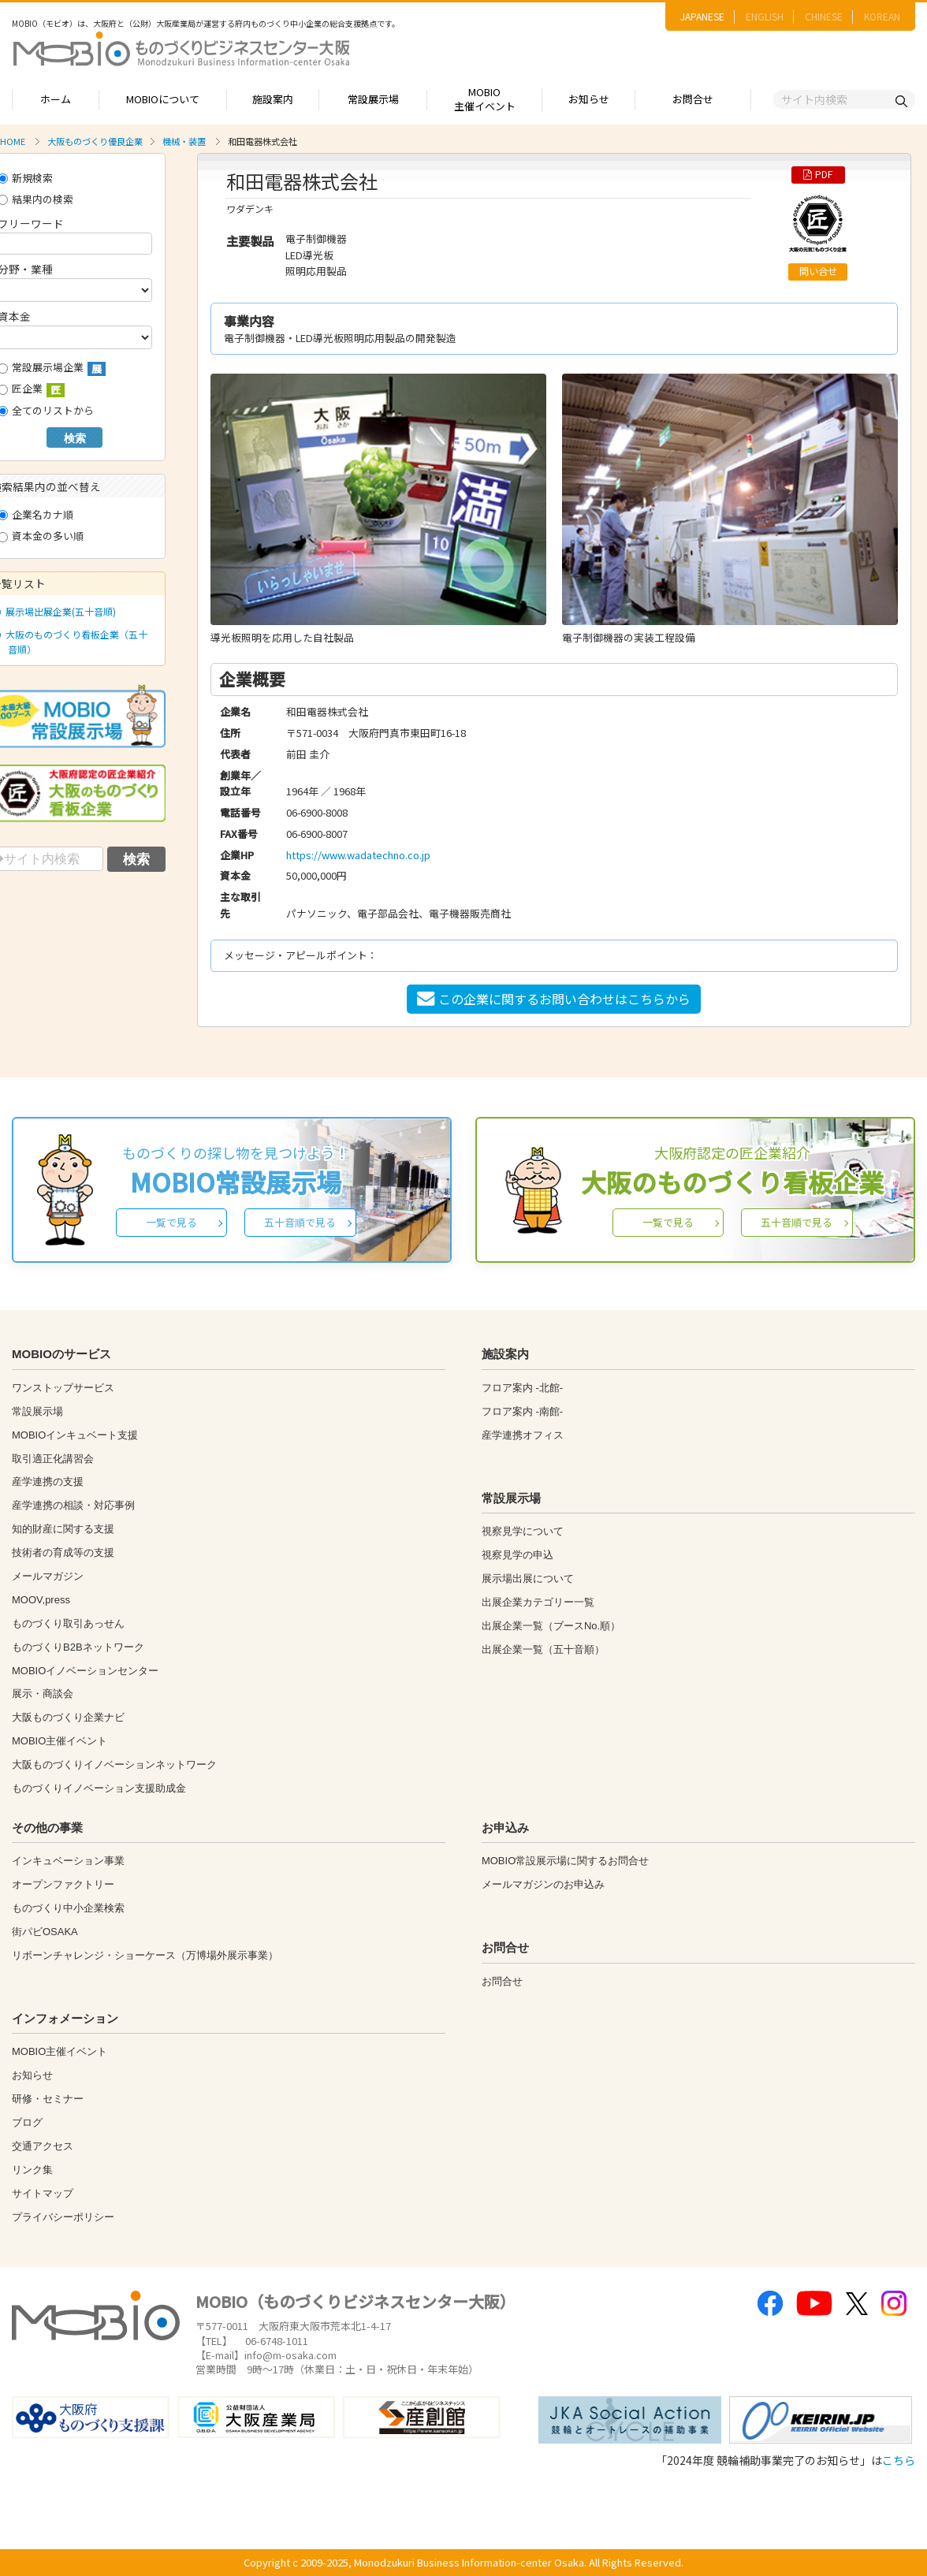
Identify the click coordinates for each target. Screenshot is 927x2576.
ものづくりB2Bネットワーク (78, 1647)
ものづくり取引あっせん (68, 1623)
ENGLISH (765, 16)
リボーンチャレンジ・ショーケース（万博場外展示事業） (145, 1955)
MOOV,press (41, 1600)
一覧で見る (171, 1222)
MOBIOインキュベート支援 (75, 1435)
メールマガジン (48, 1576)
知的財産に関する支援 (63, 1529)
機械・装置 (184, 141)
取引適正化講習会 (53, 1459)
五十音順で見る (300, 1222)
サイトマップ (42, 2193)
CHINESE (824, 16)
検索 (75, 438)
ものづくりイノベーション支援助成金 (99, 1788)
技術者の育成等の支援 (63, 1552)
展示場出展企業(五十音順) (57, 611)
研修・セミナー (48, 2099)
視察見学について (523, 1531)
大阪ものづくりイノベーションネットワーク (114, 1764)
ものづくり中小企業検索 (68, 1908)
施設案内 (272, 98)
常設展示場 (373, 98)
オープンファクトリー (63, 1884)
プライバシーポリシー (63, 2217)
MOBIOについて (162, 98)
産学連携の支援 (48, 1481)
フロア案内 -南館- (522, 1411)
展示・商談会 (42, 1693)
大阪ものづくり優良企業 (95, 141)
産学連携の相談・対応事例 (73, 1505)
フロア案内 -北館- (522, 1388)
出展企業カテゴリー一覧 (538, 1602)
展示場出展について (528, 1578)
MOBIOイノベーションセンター (85, 1671)
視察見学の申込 (517, 1555)
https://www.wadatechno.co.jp (358, 854)
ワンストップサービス (63, 1388)
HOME (12, 141)
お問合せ (692, 98)
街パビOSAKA (45, 1932)
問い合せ (818, 271)
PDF (817, 174)
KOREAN (882, 16)
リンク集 (32, 2170)
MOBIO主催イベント (485, 99)
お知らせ (588, 98)
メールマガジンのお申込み (543, 1884)
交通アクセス (42, 2146)
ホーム (55, 98)
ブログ (27, 2122)
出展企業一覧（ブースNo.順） (551, 1626)
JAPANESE (702, 16)
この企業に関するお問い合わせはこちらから (554, 998)
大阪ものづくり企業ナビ (68, 1717)
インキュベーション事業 (68, 1861)
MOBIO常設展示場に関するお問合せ (565, 1861)
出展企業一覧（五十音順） (543, 1649)
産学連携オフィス (523, 1435)
